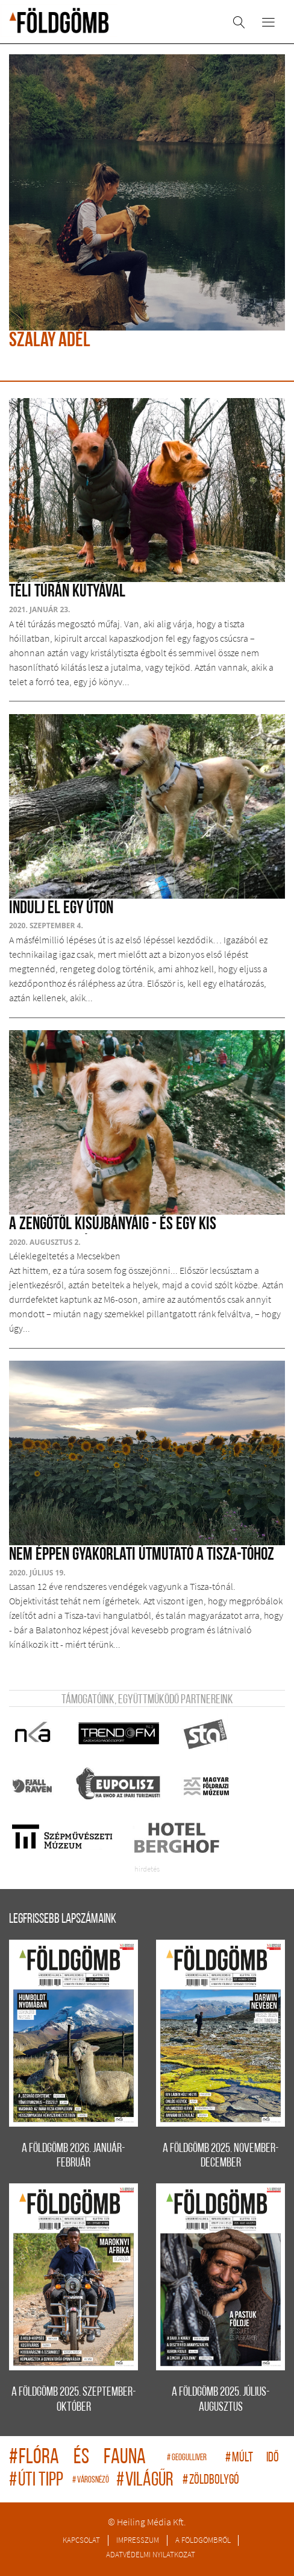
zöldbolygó (211, 2480)
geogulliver (193, 2458)
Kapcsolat (81, 2540)
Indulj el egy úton (61, 908)
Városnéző (91, 2480)
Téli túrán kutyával (67, 592)
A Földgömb (59, 20)
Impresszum (137, 2540)
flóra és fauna (85, 2458)
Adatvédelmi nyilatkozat (150, 2554)
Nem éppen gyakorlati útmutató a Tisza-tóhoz (141, 1555)
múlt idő (252, 2458)
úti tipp (37, 2480)
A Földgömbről (203, 2540)
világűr (146, 2480)
